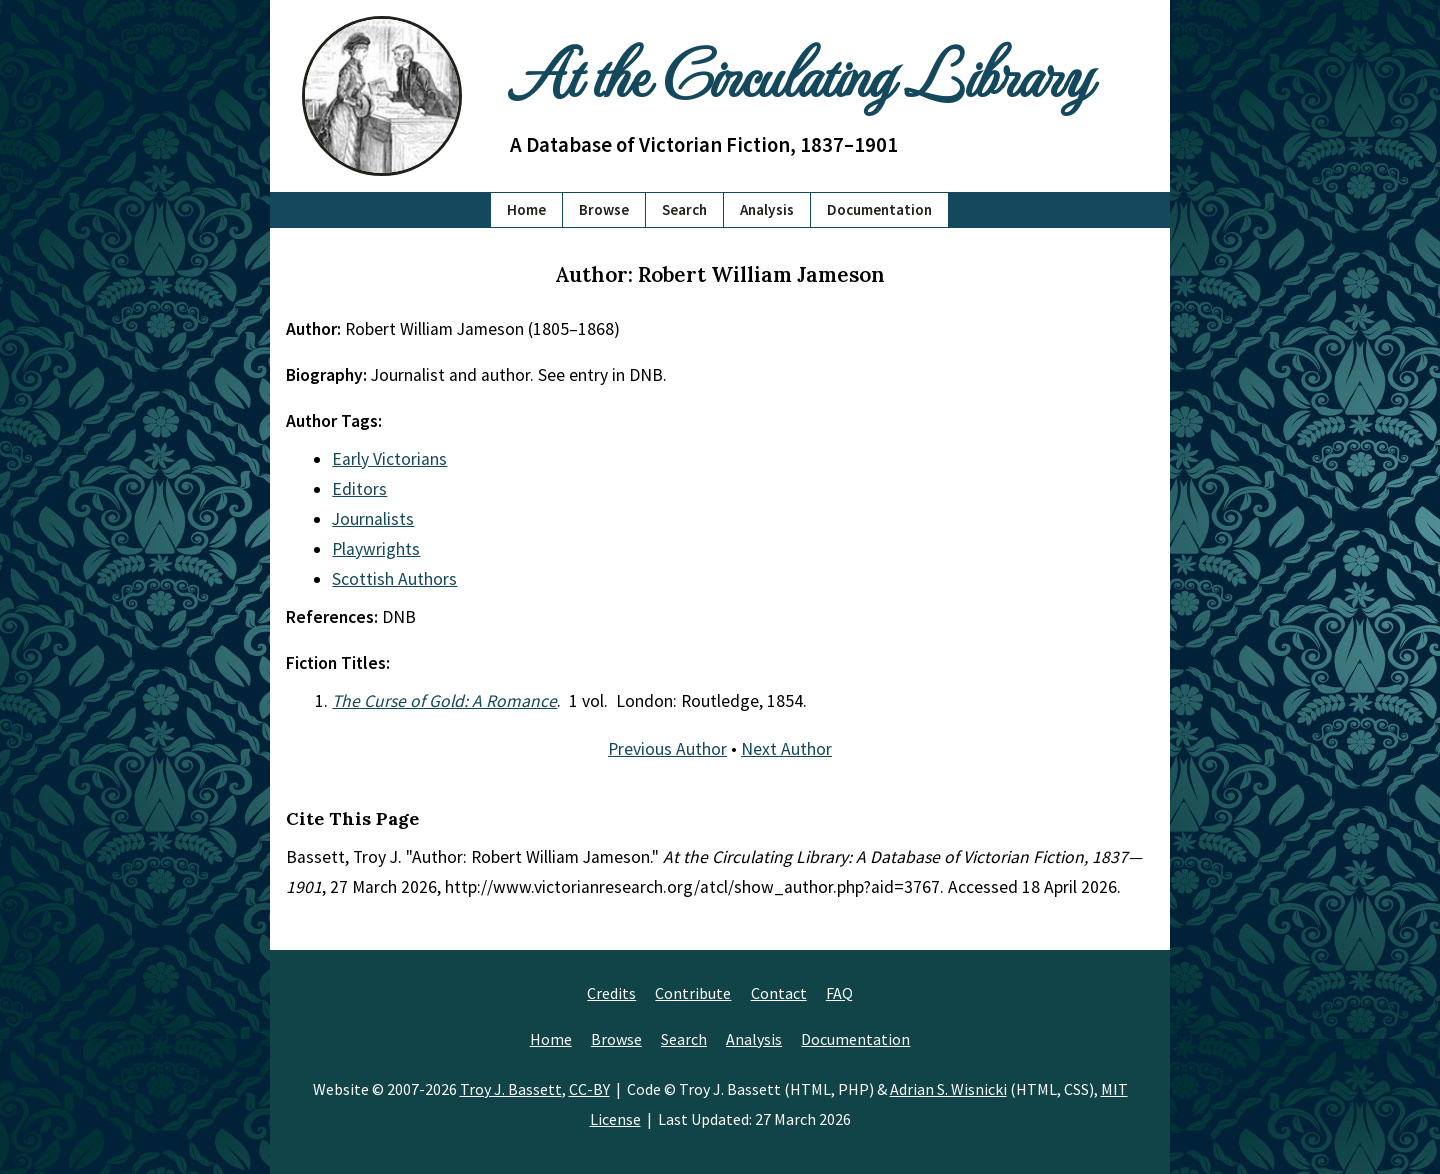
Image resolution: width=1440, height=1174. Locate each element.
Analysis (767, 209)
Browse (604, 209)
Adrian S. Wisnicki (948, 1089)
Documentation (879, 209)
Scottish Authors (394, 579)
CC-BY (589, 1089)
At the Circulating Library (800, 71)
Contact (779, 993)
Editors (359, 489)
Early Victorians (389, 459)
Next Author (786, 749)
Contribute (693, 993)
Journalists (373, 519)
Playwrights (376, 549)
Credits (611, 993)
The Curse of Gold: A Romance (444, 701)
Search (684, 209)
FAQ (839, 993)
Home (526, 209)
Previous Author (667, 749)
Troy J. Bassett (511, 1089)
